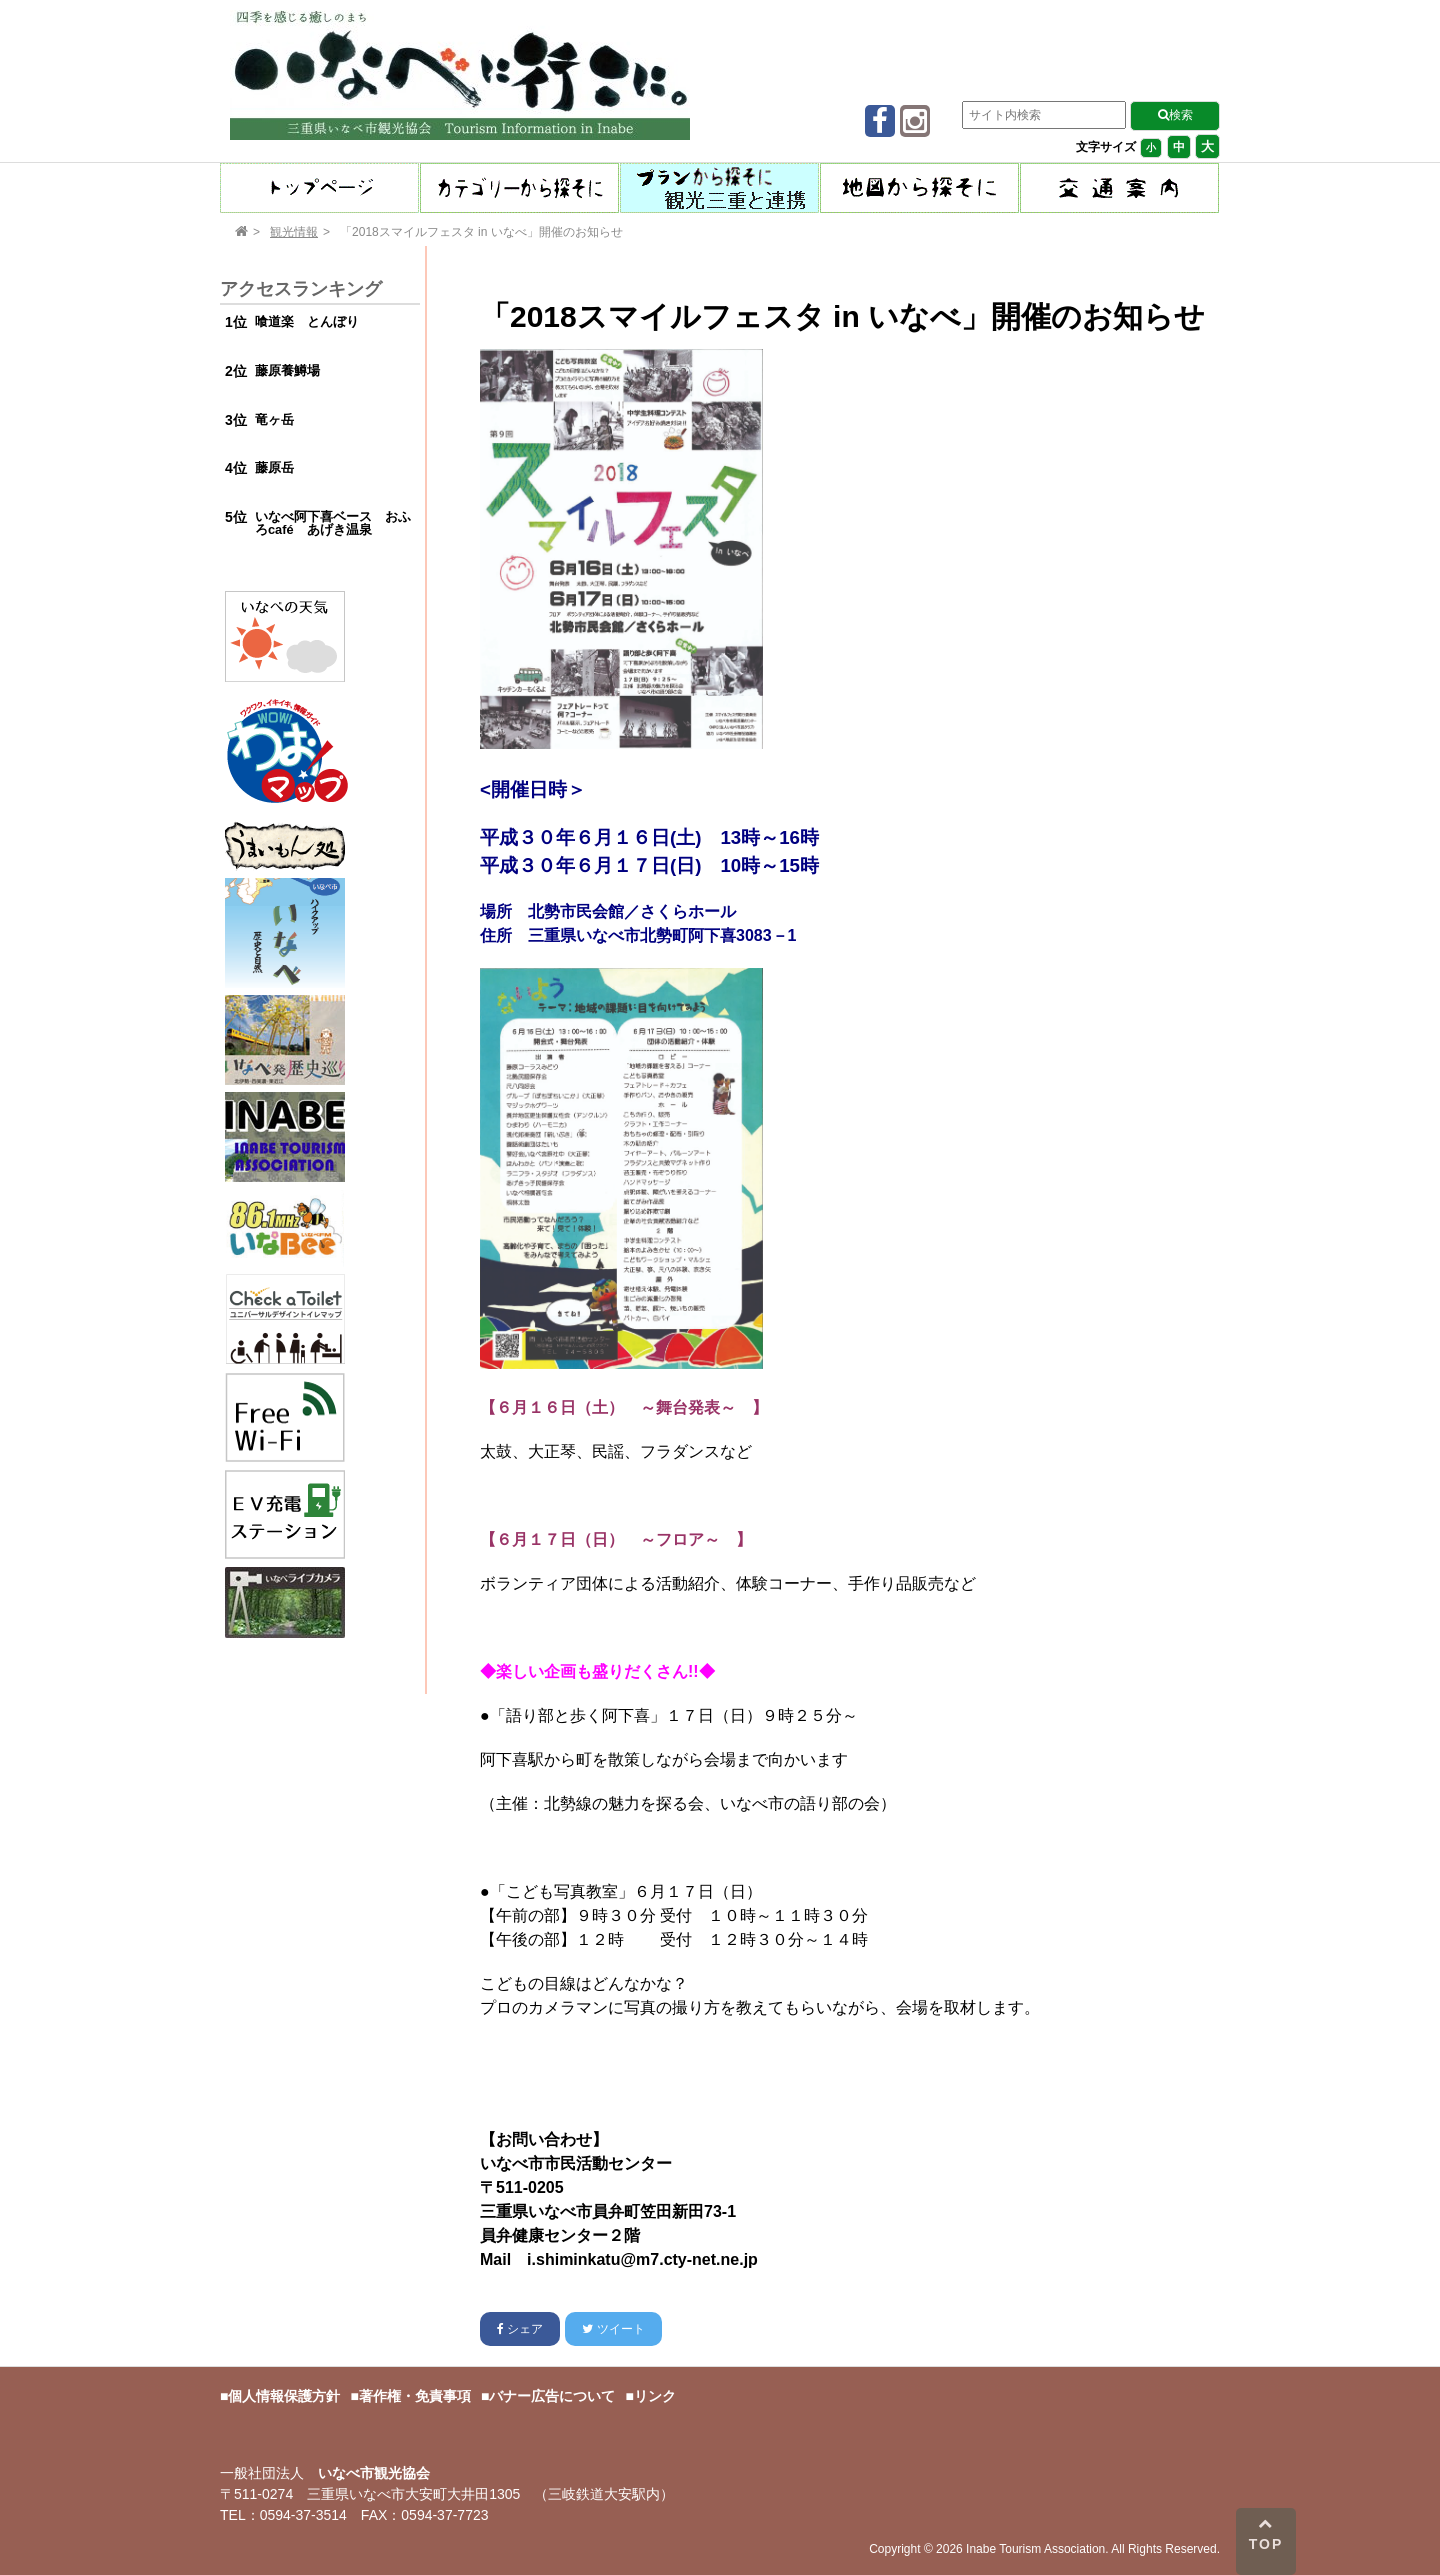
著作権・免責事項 (415, 2396)
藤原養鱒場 (287, 370)
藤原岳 (274, 467)
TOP (1266, 2534)
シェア (520, 2329)
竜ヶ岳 (274, 419)
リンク (655, 2396)
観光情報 (294, 232)
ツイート (613, 2329)
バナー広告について (552, 2396)
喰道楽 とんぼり (307, 321)
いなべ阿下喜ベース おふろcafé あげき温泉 (333, 523)
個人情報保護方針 (284, 2396)
